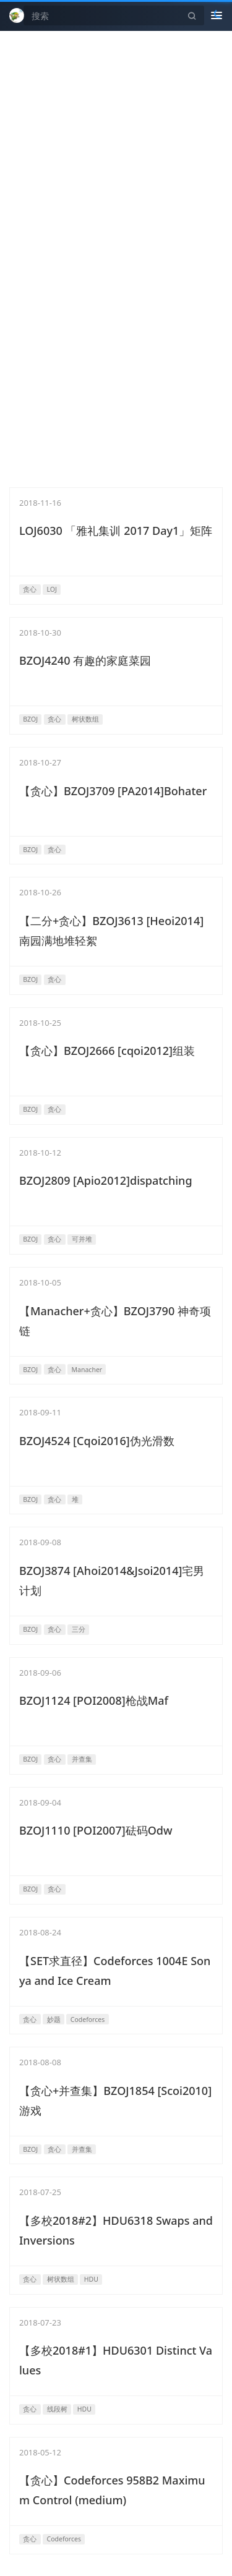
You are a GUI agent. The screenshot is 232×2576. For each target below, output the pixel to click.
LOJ (52, 589)
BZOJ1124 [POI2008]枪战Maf (93, 1700)
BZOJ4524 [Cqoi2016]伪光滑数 (96, 1440)
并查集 (82, 1759)
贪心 (30, 589)
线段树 (57, 2409)
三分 (78, 1629)
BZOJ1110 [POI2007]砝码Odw (95, 1830)
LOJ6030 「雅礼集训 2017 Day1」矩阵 (115, 530)
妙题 (54, 2019)
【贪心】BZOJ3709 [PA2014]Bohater (113, 790)
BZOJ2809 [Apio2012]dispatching (105, 1180)
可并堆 (82, 1239)
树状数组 (85, 719)
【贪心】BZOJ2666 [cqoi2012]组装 (107, 1050)
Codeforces (88, 2019)
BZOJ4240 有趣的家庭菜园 (85, 660)
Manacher (87, 1369)
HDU (91, 2279)
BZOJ (30, 719)
